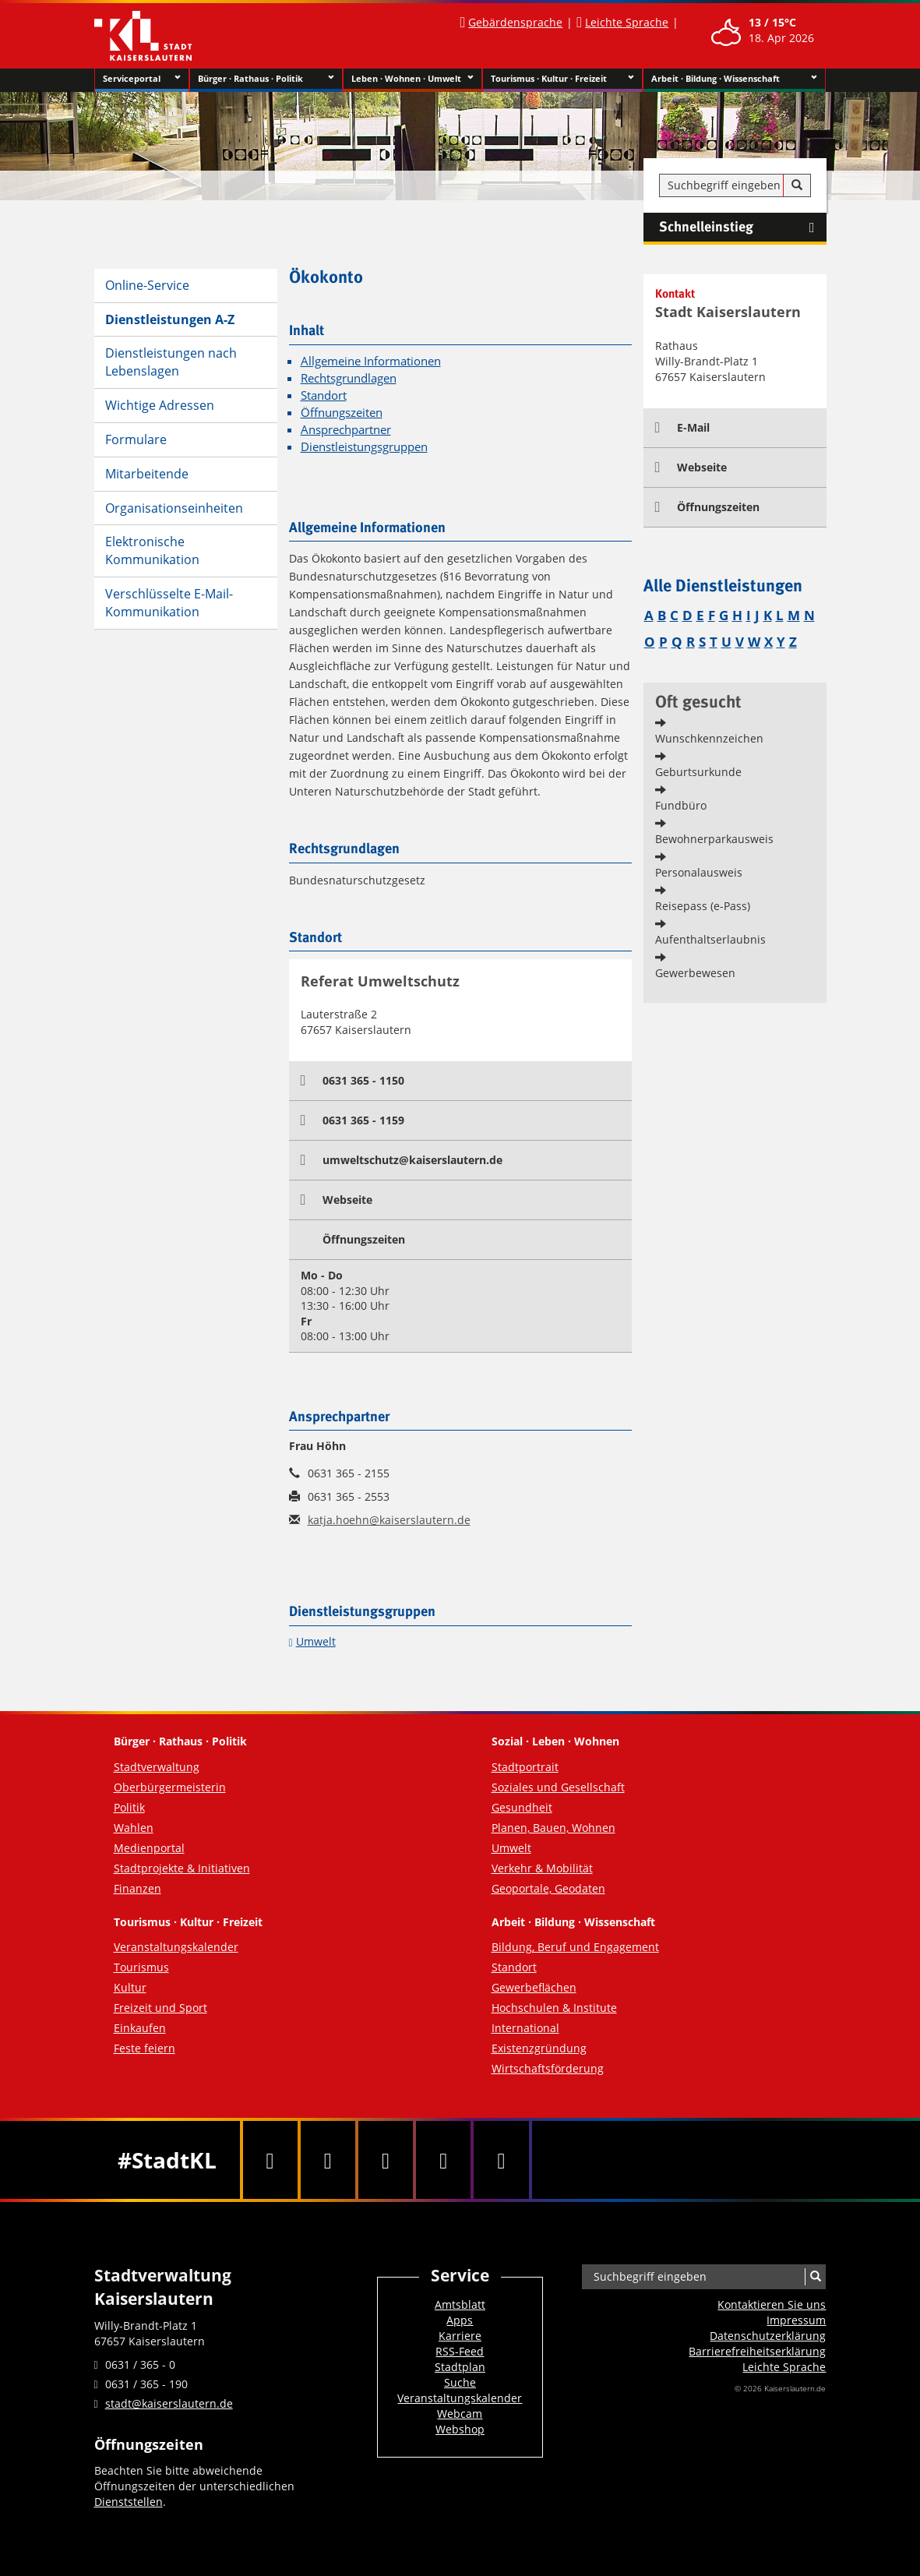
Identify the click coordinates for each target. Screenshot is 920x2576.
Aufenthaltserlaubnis (710, 939)
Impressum (796, 2320)
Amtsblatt (460, 2304)
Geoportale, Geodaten (548, 1888)
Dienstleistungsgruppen (364, 447)
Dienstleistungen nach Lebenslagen (171, 361)
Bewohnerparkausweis (714, 838)
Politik (129, 1807)
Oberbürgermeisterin (170, 1787)
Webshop (460, 2429)
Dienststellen (128, 2501)
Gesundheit (522, 1807)
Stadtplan (460, 2366)
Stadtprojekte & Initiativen (182, 1868)
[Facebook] (270, 2160)
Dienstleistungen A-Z (169, 319)
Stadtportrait (525, 1766)
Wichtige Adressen (159, 405)
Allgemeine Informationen (371, 361)
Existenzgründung (539, 2048)
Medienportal (149, 1847)
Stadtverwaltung (156, 1766)
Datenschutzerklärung (768, 2335)
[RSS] (501, 2160)
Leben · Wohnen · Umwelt (412, 78)
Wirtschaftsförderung (548, 2068)
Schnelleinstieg (743, 228)
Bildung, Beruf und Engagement (575, 1946)
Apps (459, 2320)
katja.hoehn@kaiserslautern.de (389, 1519)
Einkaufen (140, 2027)
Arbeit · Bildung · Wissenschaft (734, 78)
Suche (460, 2382)
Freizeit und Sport (160, 2007)
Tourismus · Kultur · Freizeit (563, 78)
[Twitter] (328, 2160)
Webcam (459, 2413)
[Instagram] (443, 2160)
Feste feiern (144, 2048)
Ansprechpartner (346, 430)
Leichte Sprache (626, 22)
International (525, 2027)
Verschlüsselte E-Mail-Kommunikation (169, 602)
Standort (324, 395)
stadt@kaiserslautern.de (169, 2403)
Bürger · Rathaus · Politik (266, 78)
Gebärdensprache (515, 22)
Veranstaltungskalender (176, 1946)
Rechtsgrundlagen (349, 378)
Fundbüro (681, 805)
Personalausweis (698, 872)
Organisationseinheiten (174, 508)
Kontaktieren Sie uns (771, 2304)
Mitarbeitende (147, 473)
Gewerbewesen (695, 972)
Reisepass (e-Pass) (702, 905)
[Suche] (797, 185)
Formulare (136, 439)
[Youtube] (385, 2160)
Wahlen (133, 1827)
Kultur (130, 1987)
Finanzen (137, 1888)
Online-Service (147, 285)
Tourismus (141, 1967)
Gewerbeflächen (534, 1987)
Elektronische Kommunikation (152, 550)
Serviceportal (142, 78)
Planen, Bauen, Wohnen (553, 1827)
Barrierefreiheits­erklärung (757, 2351)
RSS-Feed (459, 2351)
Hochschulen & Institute (554, 2007)
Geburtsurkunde (698, 771)
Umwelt (316, 1641)
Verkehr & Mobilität (542, 1868)
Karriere (460, 2335)
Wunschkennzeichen (709, 738)
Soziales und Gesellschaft (558, 1787)
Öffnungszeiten (341, 412)
